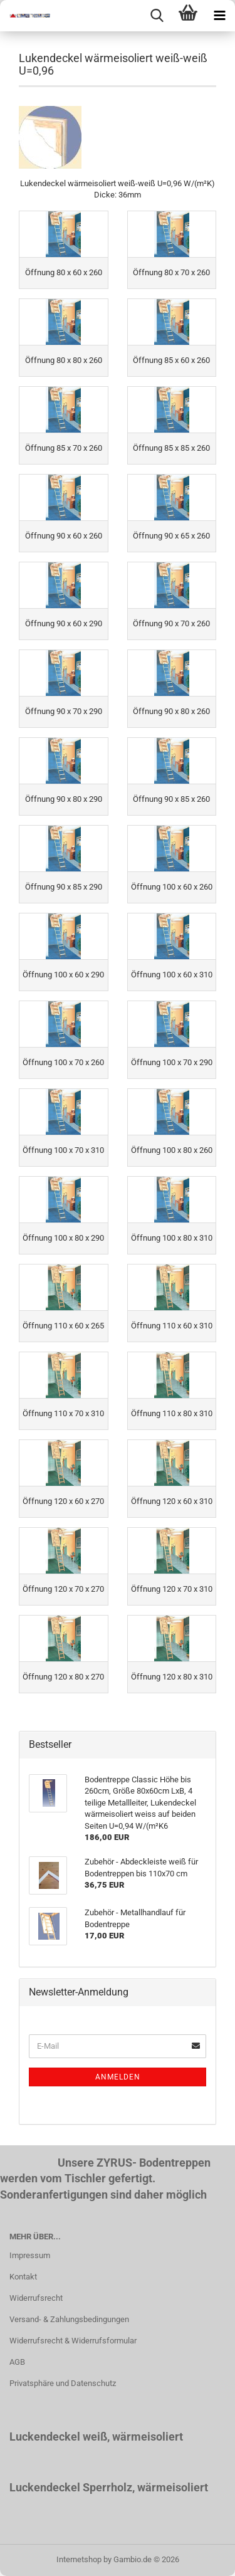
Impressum (29, 2255)
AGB (17, 2362)
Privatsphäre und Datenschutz (62, 2383)
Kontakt (23, 2276)
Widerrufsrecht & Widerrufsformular (73, 2340)
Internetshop (79, 2559)
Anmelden (117, 2077)
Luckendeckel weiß (58, 2436)
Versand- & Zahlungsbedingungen (69, 2319)
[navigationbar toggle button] (219, 15)
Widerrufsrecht (36, 2298)
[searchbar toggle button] (156, 15)
